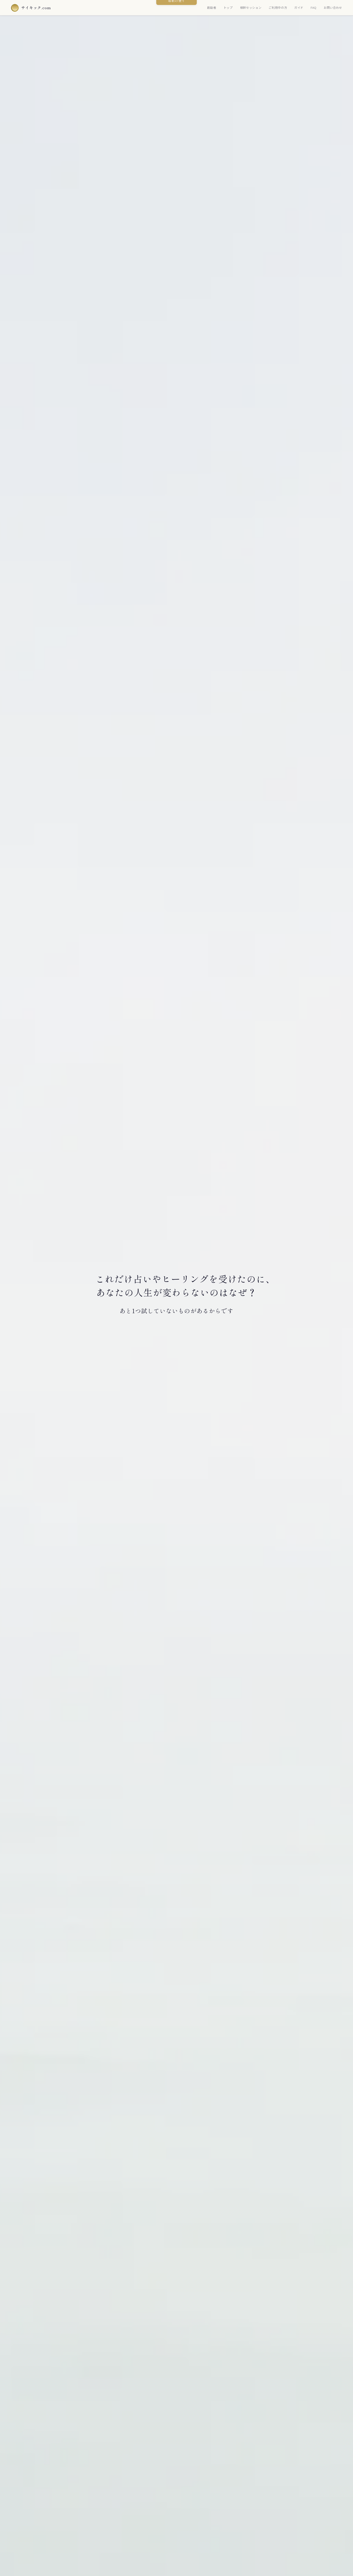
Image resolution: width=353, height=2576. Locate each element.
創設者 (211, 7)
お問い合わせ (333, 7)
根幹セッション (251, 7)
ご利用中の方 (278, 7)
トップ (228, 7)
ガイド (298, 7)
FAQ (314, 7)
